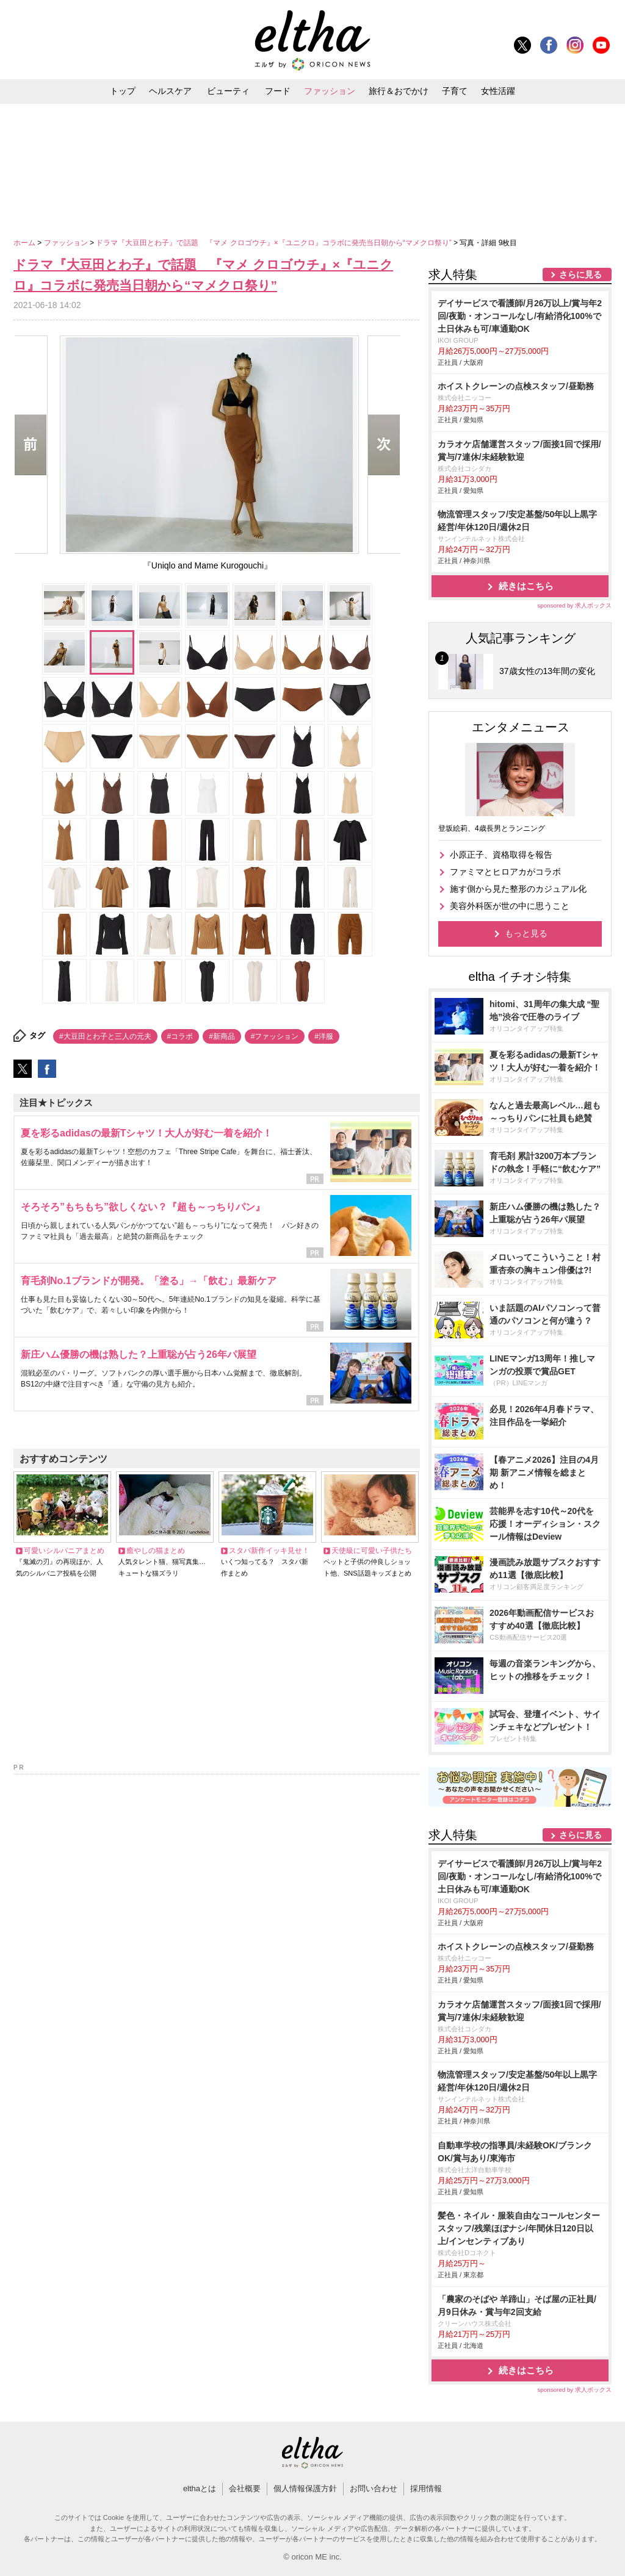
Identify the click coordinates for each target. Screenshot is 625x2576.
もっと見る (526, 933)
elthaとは (199, 2488)
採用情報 (426, 2488)
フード (278, 91)
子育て (455, 91)
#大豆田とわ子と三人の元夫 (105, 1036)
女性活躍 (498, 91)
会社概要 (245, 2488)
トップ (122, 91)
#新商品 (222, 1036)
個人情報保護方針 (305, 2488)
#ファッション (275, 1036)
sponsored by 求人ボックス (574, 605)
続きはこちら (526, 586)
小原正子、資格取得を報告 (501, 854)
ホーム (25, 243)
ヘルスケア (170, 91)
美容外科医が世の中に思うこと (509, 906)
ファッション (329, 91)
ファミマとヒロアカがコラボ (505, 872)
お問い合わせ (373, 2488)
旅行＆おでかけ (398, 91)
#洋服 (323, 1036)
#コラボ (180, 1036)
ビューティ (228, 91)
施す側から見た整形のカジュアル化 (518, 889)
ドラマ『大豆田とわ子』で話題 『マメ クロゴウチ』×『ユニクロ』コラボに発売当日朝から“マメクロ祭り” (274, 243)
